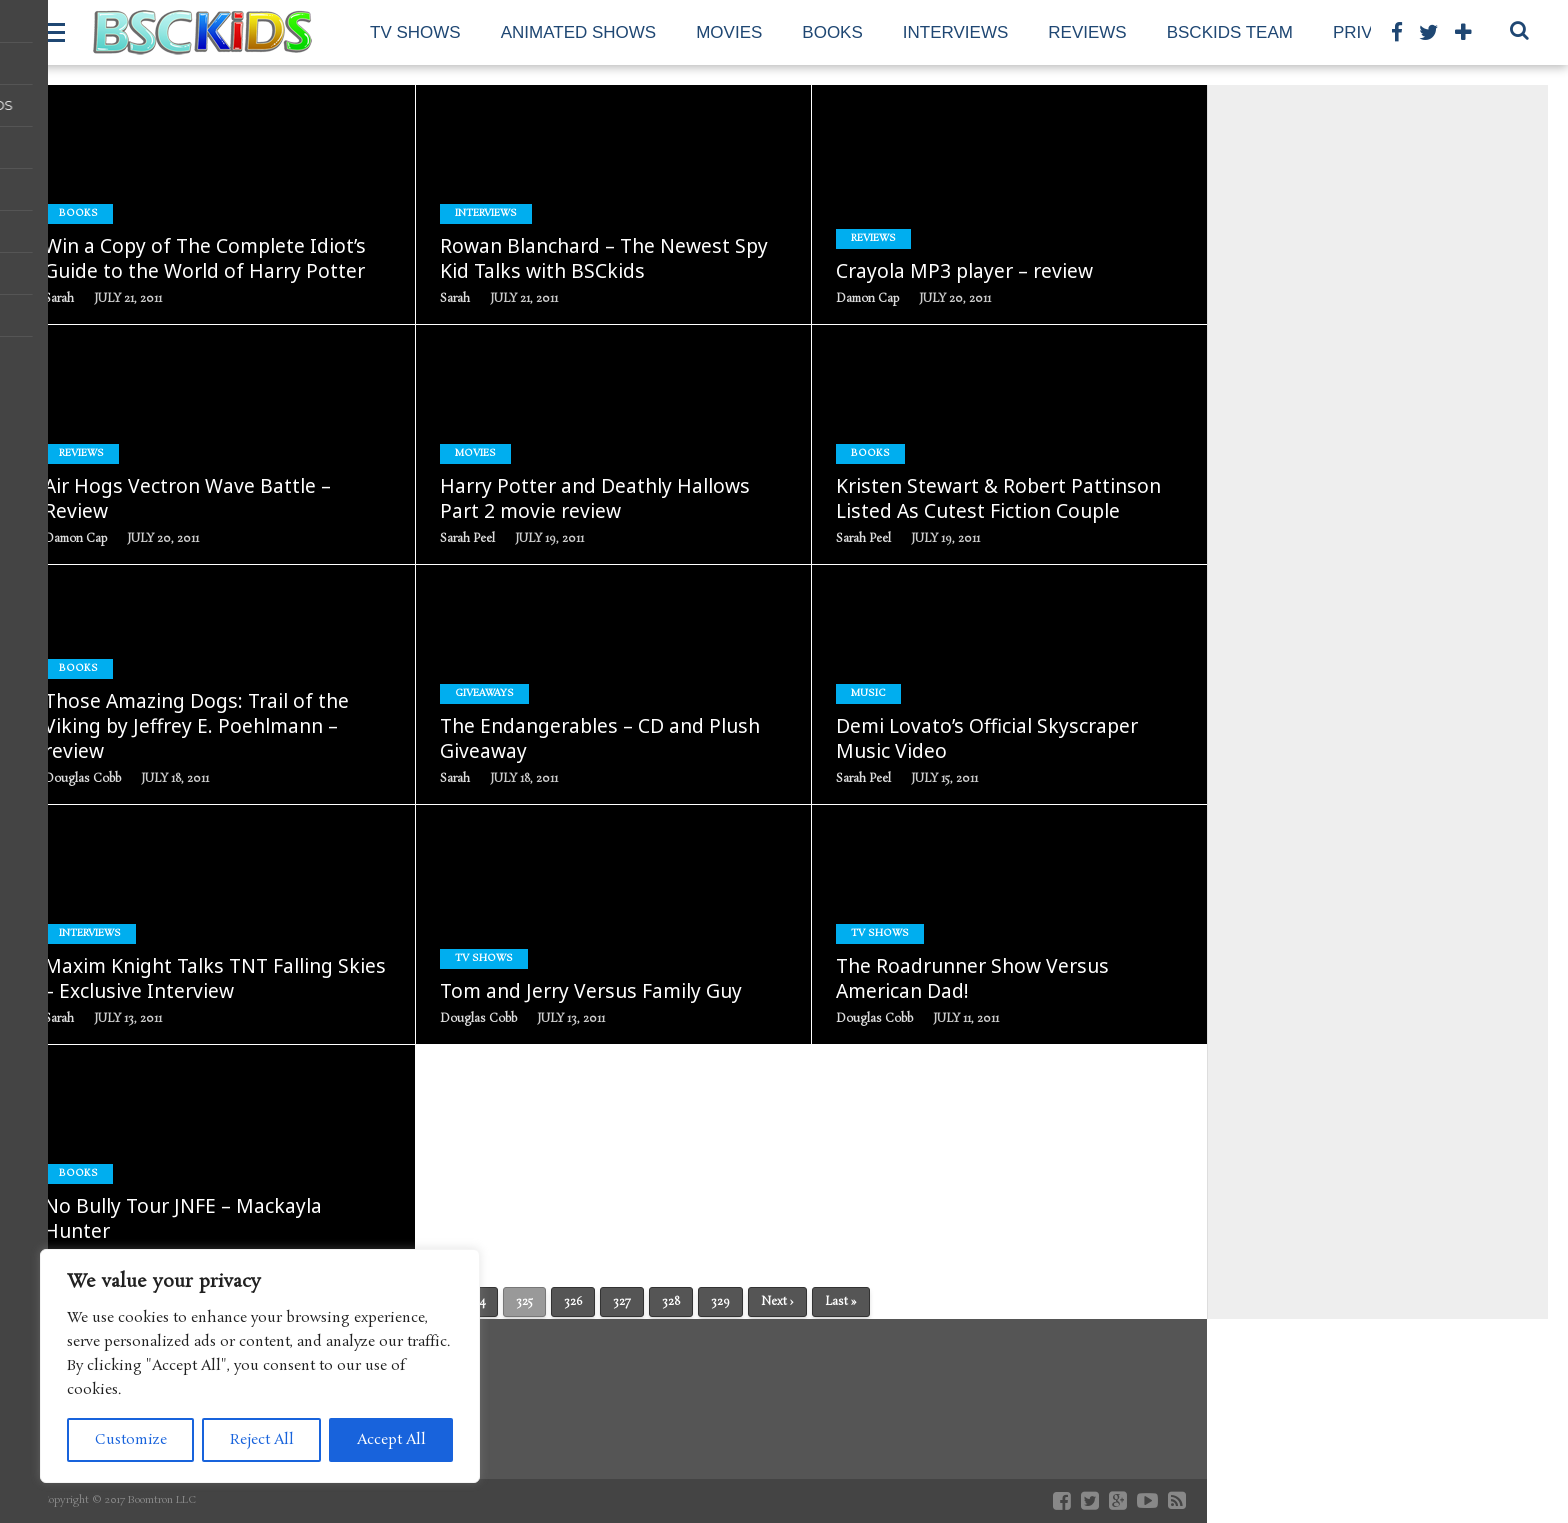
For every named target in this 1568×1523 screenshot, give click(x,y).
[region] (260, 1366)
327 (622, 1302)
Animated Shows (579, 32)
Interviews (955, 32)
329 (720, 1302)
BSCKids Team (1230, 32)
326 (573, 1302)
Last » (841, 1302)
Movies (729, 32)
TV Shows (415, 32)
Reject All (262, 1440)
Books (832, 32)
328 (671, 1302)
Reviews (1087, 32)
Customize (131, 1440)
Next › (777, 1302)
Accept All (391, 1440)
